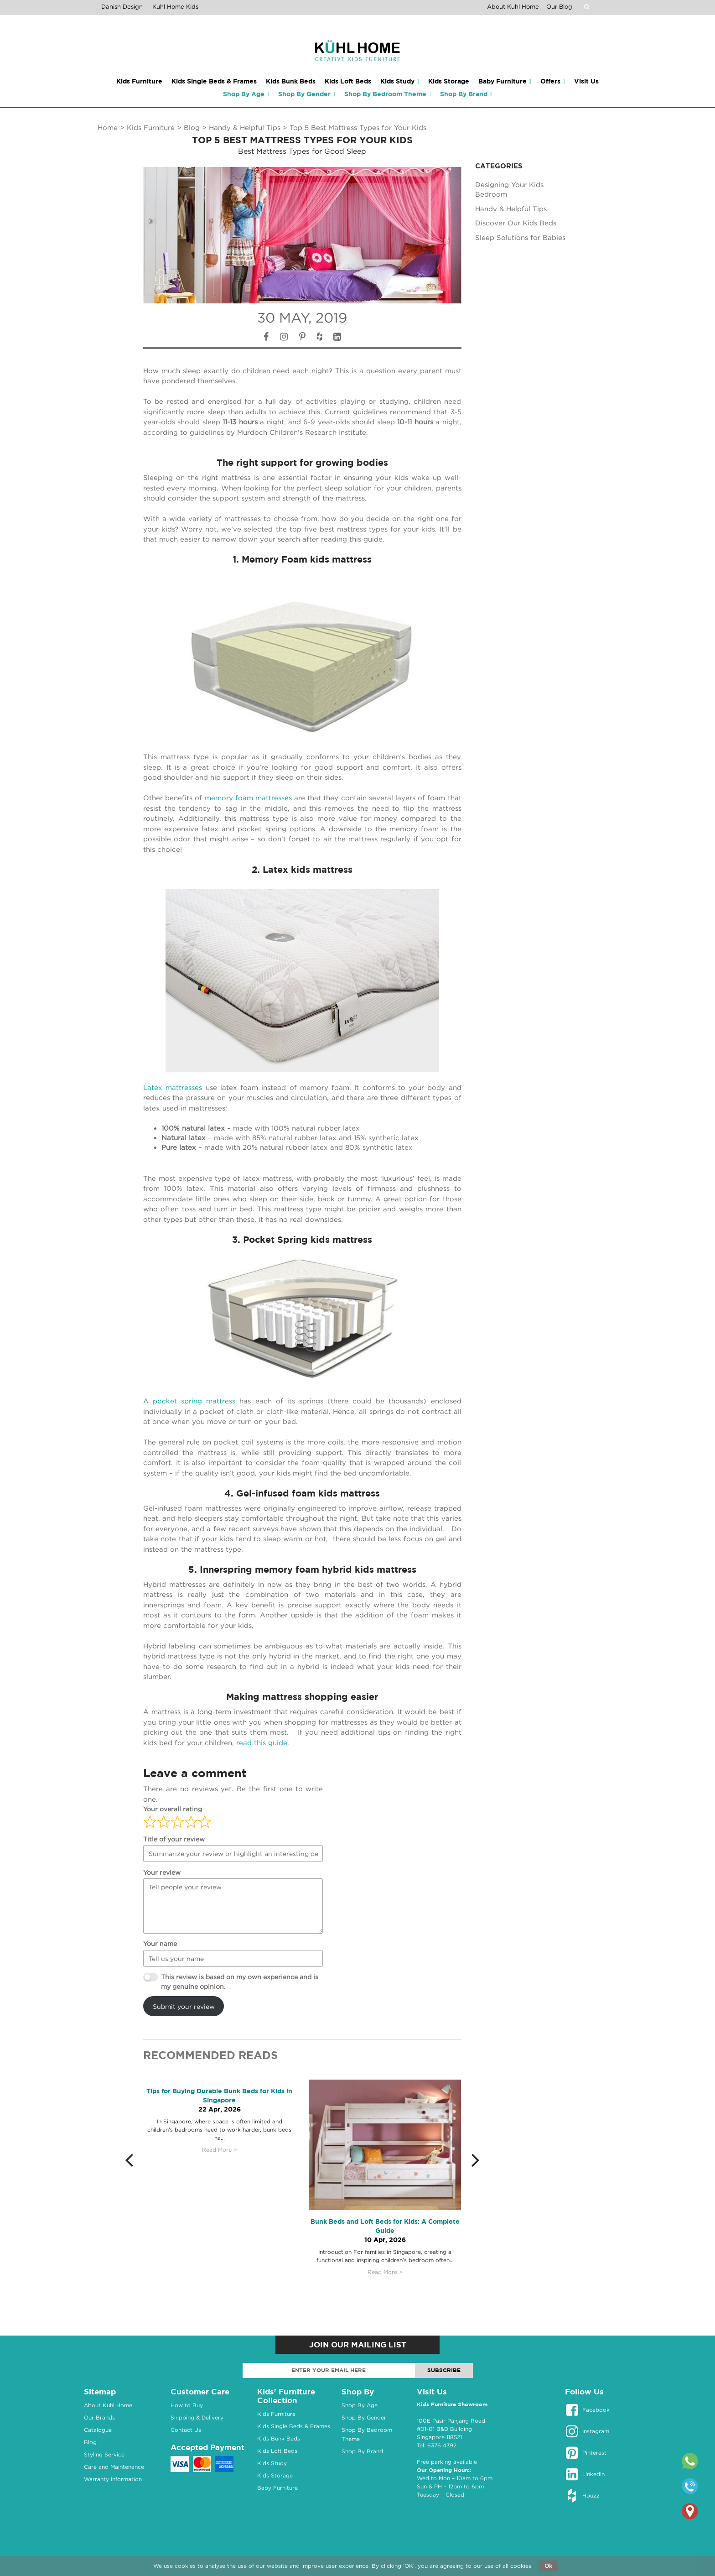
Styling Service (104, 2454)
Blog (192, 127)
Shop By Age (360, 2405)
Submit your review (184, 2006)
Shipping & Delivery (197, 2417)
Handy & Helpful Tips (244, 127)
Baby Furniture (277, 2488)
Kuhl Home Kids (175, 6)
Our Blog (559, 6)
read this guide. (263, 1742)
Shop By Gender (364, 2417)
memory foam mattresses (247, 797)
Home (108, 127)
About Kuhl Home (513, 6)
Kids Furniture (151, 127)
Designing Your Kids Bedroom (509, 189)
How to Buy (187, 2405)
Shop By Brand (362, 2451)
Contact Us (186, 2430)
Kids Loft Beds (277, 2451)
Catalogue (98, 2430)
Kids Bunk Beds (278, 2438)
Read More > (219, 2150)
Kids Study (272, 2463)
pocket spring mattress (194, 1400)
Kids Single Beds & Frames (293, 2426)
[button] (134, 2159)
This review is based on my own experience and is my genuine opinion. (239, 1981)
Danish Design (122, 6)
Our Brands (99, 2417)
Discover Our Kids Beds (515, 222)
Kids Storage (275, 2475)
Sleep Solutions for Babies (520, 237)
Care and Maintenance (114, 2467)
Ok (548, 2566)
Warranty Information (113, 2479)
